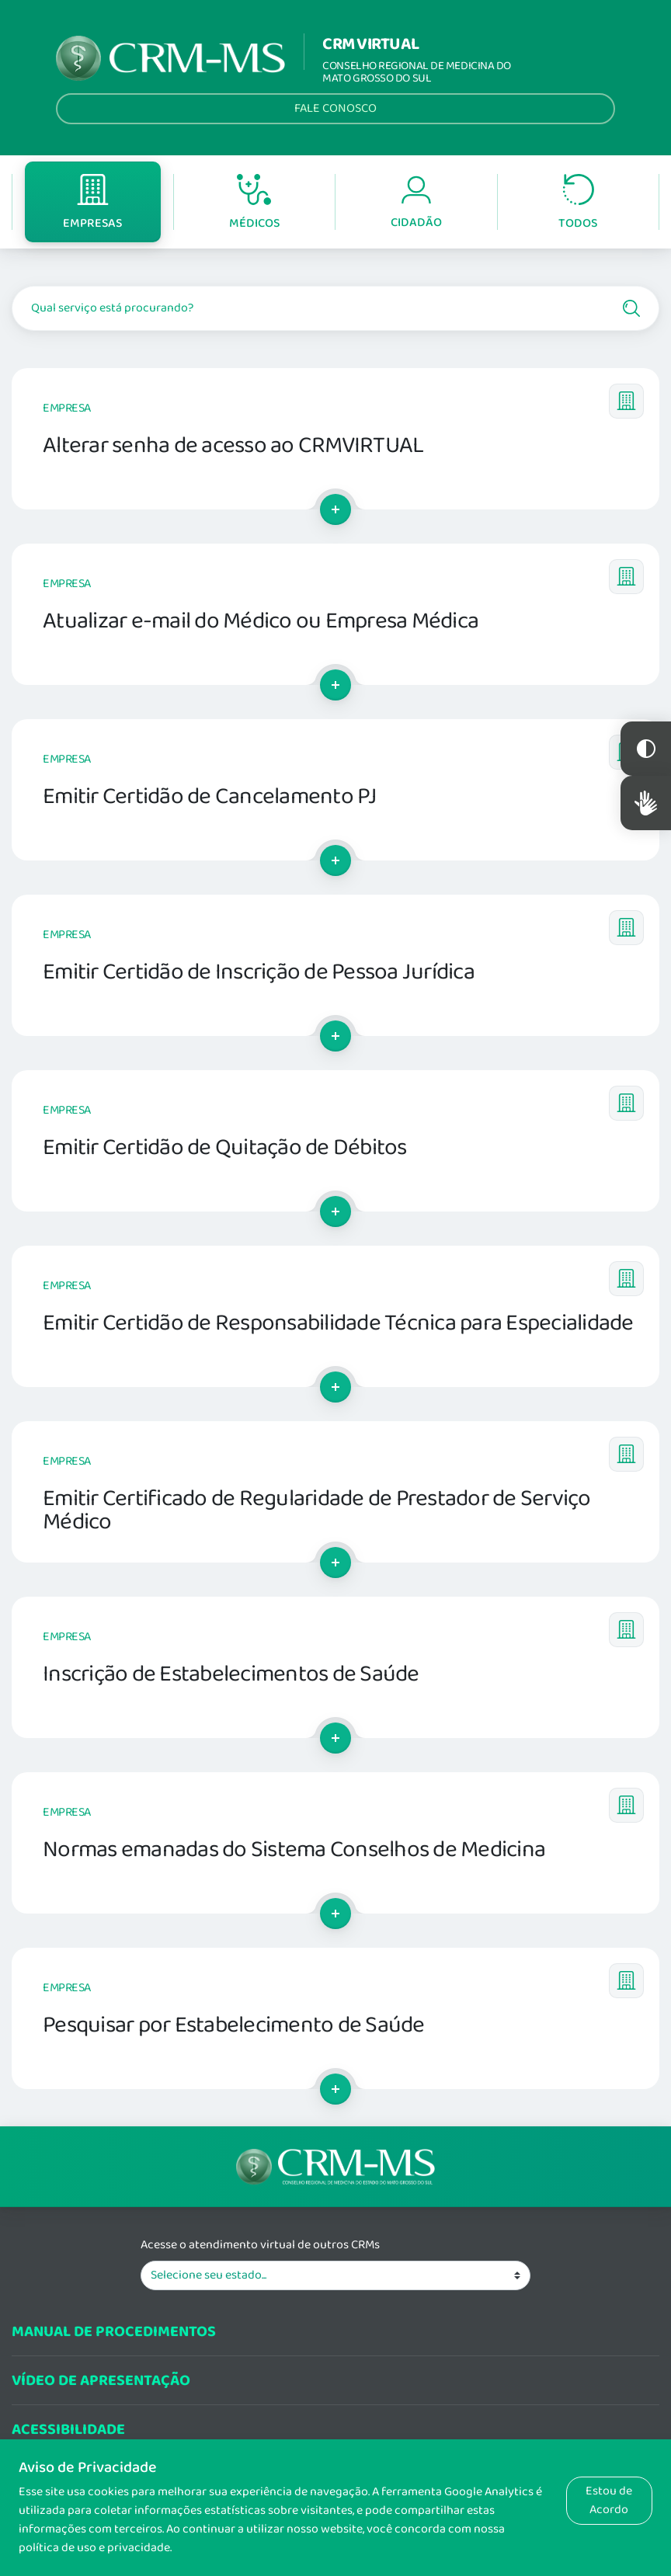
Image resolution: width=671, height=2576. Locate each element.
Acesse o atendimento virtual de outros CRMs (260, 2245)
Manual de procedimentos (114, 2332)
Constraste (646, 748)
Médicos (254, 203)
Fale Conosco (335, 108)
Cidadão (416, 203)
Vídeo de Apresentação (101, 2381)
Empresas (92, 203)
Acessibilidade (68, 2430)
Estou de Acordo (609, 2500)
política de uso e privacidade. (95, 2547)
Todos (577, 203)
